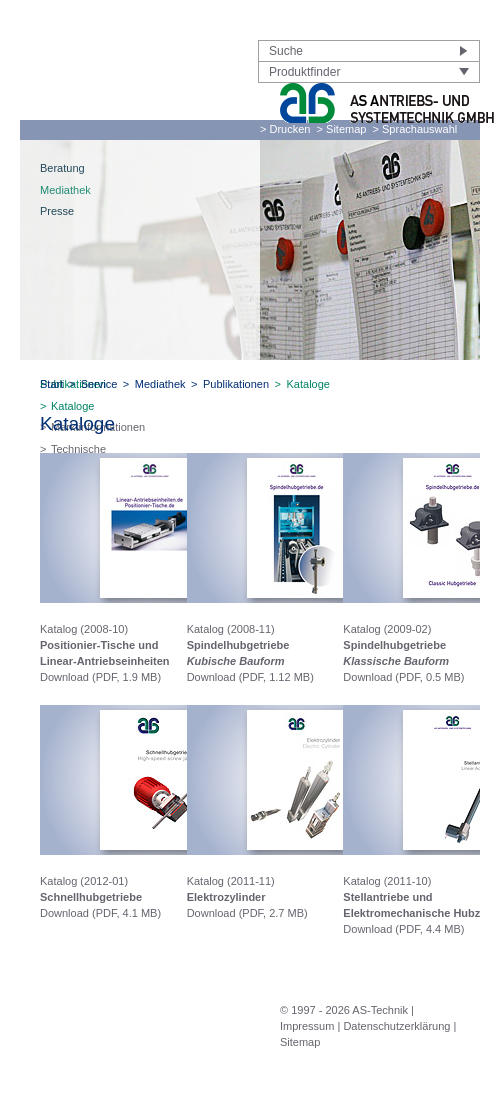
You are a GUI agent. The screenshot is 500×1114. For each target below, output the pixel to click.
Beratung (62, 168)
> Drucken (285, 129)
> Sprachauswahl (415, 129)
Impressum (307, 1026)
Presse (57, 211)
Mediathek (65, 190)
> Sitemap (342, 129)
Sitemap (300, 1042)
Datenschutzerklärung (396, 1026)
